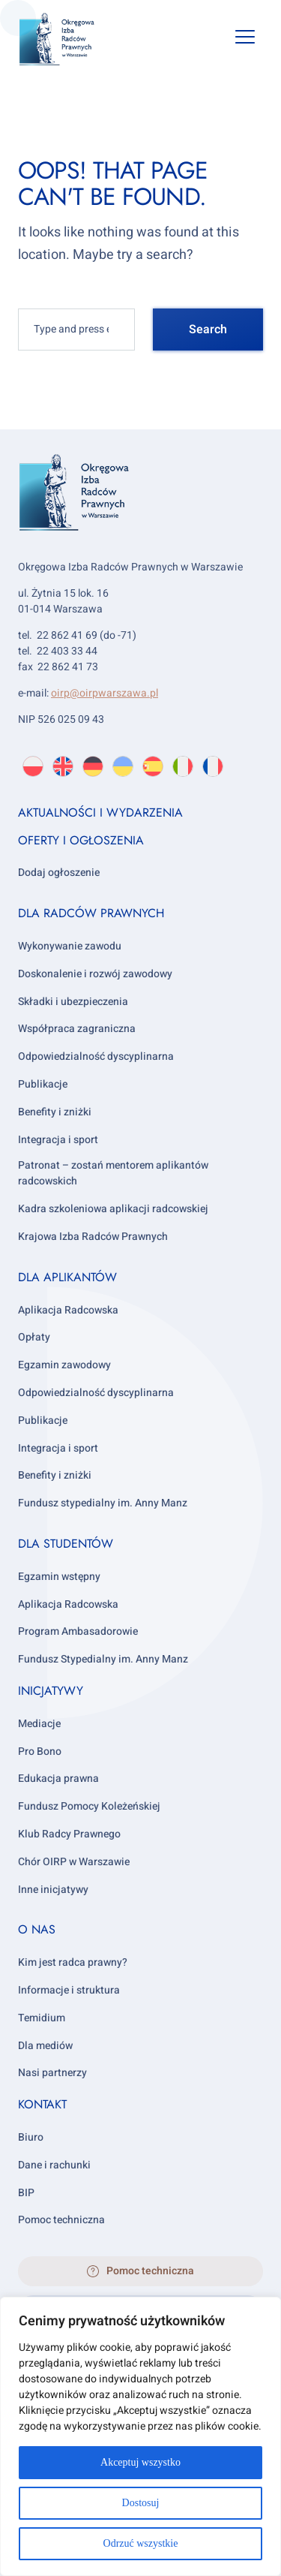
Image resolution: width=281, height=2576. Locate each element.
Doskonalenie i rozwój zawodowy (95, 974)
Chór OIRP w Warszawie (74, 1862)
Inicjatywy (50, 1690)
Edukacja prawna (58, 1778)
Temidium (41, 2018)
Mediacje (39, 1724)
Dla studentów (65, 1543)
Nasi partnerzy (52, 2073)
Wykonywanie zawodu (69, 946)
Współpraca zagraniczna (77, 1029)
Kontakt (42, 2104)
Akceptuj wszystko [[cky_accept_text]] (140, 2462)
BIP (26, 2193)
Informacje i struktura (69, 1990)
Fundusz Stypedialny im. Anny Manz (103, 1659)
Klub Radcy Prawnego (69, 1834)
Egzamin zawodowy (64, 1365)
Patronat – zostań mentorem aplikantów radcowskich (113, 1173)
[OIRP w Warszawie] (68, 39)
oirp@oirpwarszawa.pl (104, 693)
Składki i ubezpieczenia (73, 1002)
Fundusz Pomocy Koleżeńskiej (89, 1806)
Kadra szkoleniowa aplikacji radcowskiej (113, 1209)
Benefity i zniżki (54, 1112)
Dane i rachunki (54, 2165)
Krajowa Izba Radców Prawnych (93, 1236)
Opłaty (34, 1337)
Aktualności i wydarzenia (100, 812)
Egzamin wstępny (59, 1576)
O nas (36, 1929)
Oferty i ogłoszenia (81, 840)
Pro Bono (39, 1751)
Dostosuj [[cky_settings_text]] (141, 2502)
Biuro (30, 2137)
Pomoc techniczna (61, 2220)
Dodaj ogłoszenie (59, 872)
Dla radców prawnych (91, 913)
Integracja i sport (58, 1140)
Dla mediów (45, 2046)
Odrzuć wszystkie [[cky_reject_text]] (140, 2543)
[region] (140, 2436)
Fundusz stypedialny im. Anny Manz (102, 1503)
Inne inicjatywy (53, 1889)
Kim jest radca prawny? (72, 1962)
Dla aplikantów (67, 1277)
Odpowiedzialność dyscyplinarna (96, 1056)
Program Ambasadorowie (78, 1631)
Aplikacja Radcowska (68, 1310)
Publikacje (42, 1084)
